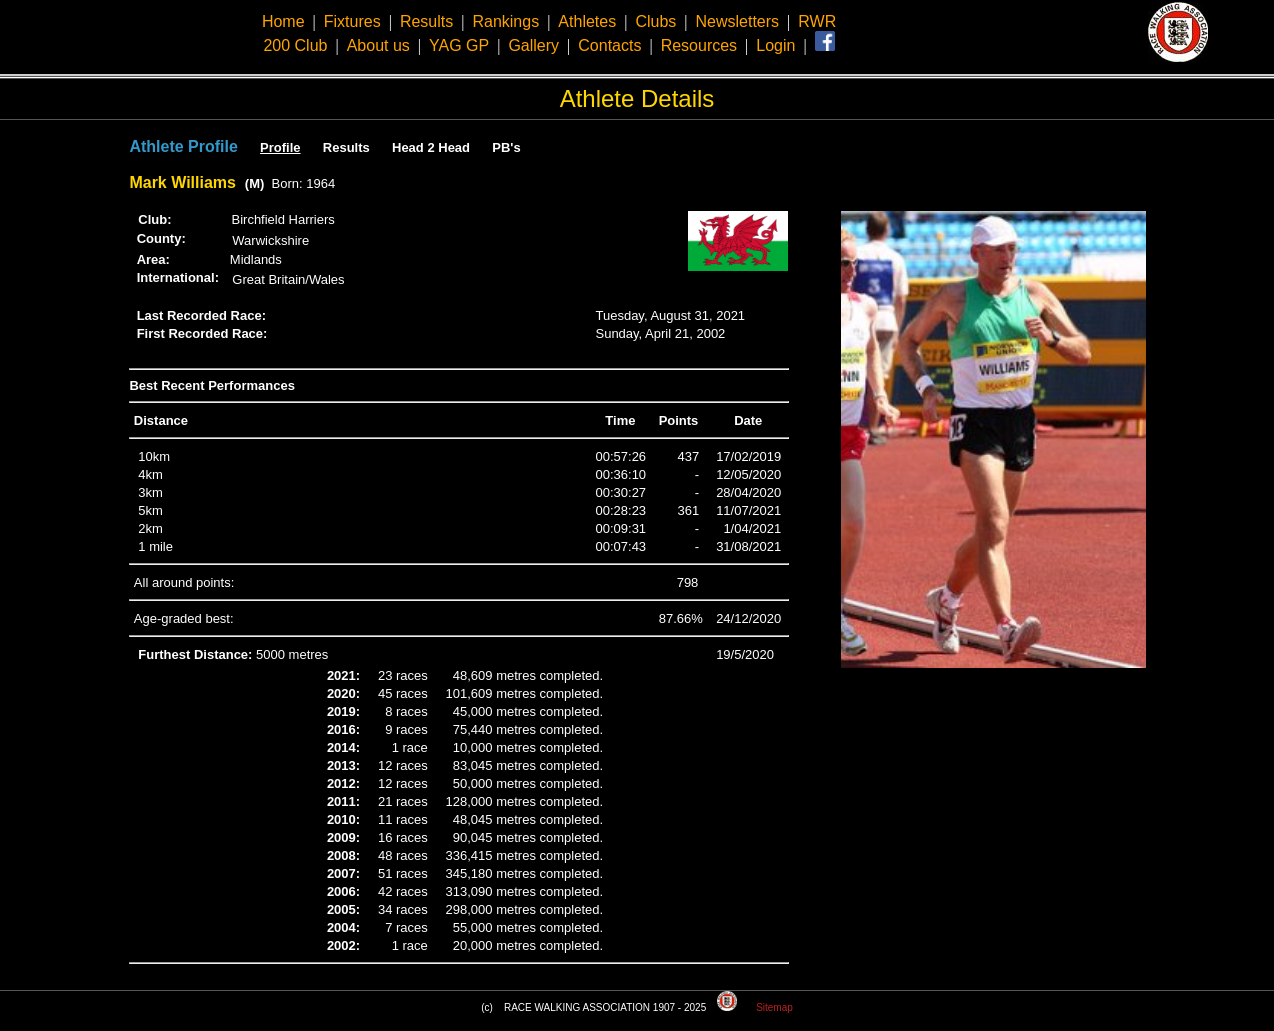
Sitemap (774, 1007)
